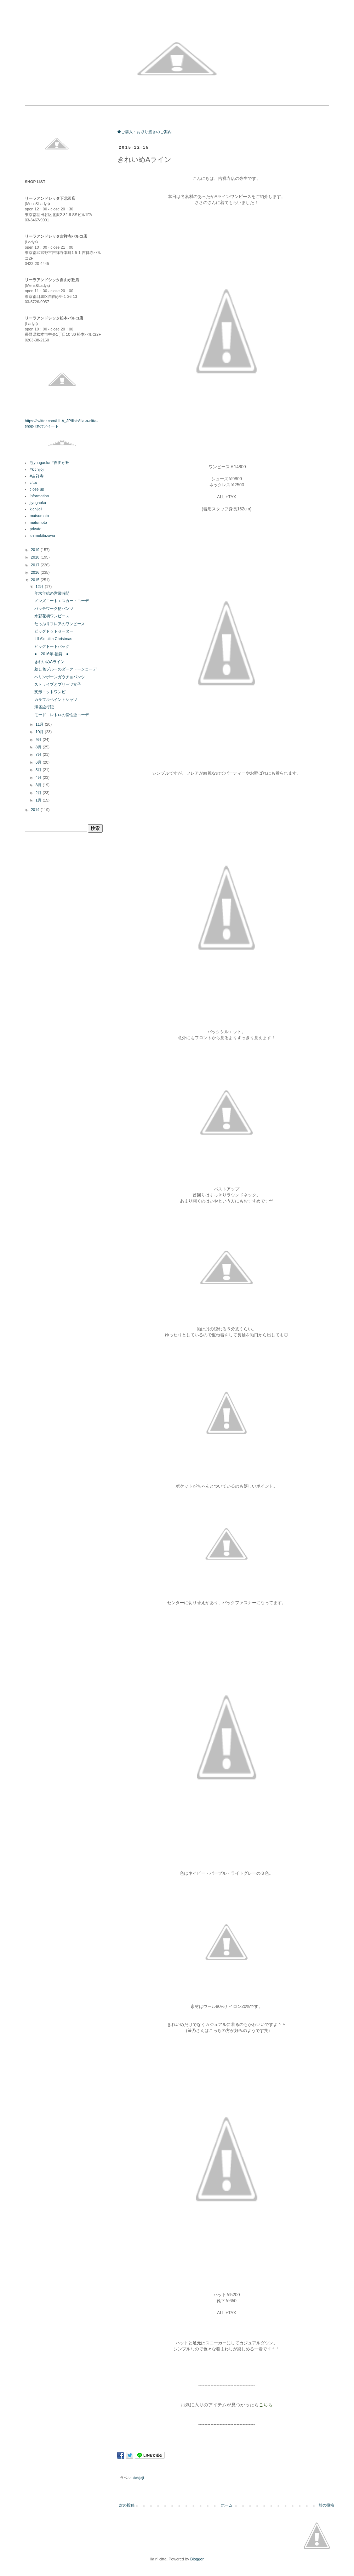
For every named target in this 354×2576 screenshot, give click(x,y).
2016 (36, 572)
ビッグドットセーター (53, 631)
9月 (38, 739)
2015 (36, 580)
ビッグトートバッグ (51, 646)
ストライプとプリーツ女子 (57, 684)
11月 (40, 724)
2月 (38, 793)
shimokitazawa (42, 535)
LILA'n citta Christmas (53, 638)
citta (33, 482)
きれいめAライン (49, 661)
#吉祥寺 (37, 476)
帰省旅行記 (44, 707)
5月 (38, 770)
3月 (38, 785)
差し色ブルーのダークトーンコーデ (65, 669)
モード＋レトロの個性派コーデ (61, 715)
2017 (36, 565)
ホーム (227, 2505)
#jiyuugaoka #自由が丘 (49, 462)
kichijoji (138, 2478)
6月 (38, 762)
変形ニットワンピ (49, 692)
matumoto (38, 522)
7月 (38, 754)
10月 (40, 732)
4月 (38, 777)
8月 (38, 747)
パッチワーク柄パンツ (53, 608)
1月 (38, 800)
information (39, 496)
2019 (36, 550)
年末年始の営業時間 (51, 593)
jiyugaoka (38, 502)
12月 (40, 586)
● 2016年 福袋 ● (51, 654)
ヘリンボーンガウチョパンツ (59, 677)
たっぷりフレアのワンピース (59, 624)
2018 (36, 557)
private (35, 529)
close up (37, 489)
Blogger (196, 2559)
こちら (266, 2404)
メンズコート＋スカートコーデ (61, 601)
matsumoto (39, 516)
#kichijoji (37, 469)
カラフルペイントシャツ (55, 699)
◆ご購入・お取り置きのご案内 (144, 132)
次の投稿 (127, 2505)
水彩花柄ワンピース (51, 616)
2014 (36, 810)
